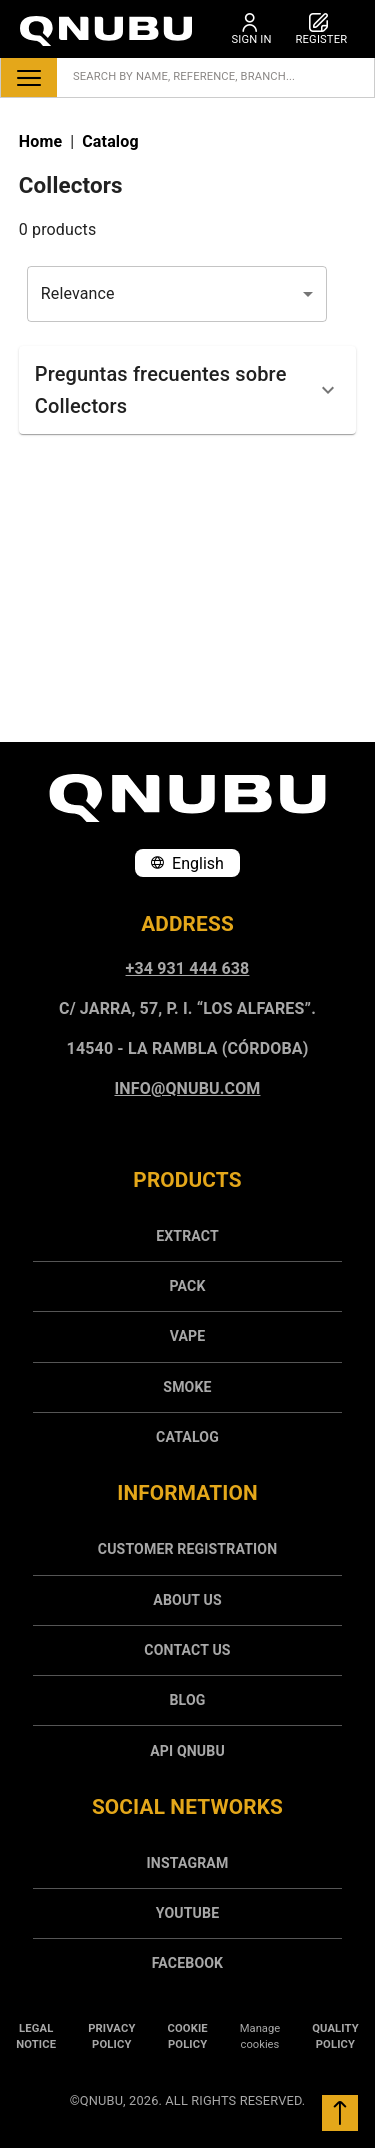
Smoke (187, 1387)
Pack (187, 1286)
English (187, 863)
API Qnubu (187, 1751)
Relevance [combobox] (78, 293)
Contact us (187, 1650)
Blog (187, 1700)
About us (187, 1600)
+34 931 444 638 (188, 968)
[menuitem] (187, 1236)
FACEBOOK (187, 1963)
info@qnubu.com (188, 1088)
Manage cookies (260, 2037)
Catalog (187, 1437)
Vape (188, 1336)
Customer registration (187, 1549)
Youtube (187, 1913)
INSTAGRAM (188, 1863)
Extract (187, 1236)
